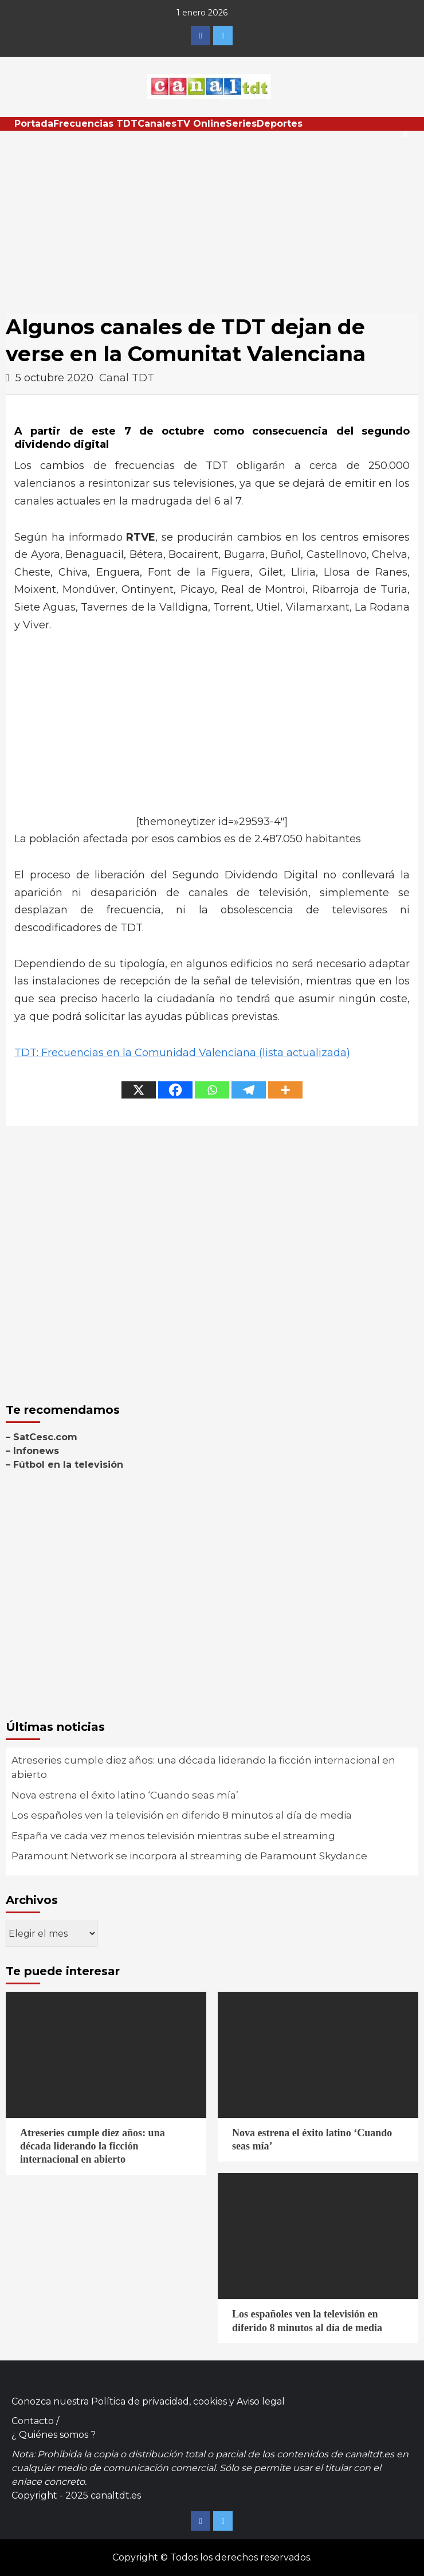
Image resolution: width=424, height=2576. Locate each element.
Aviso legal (261, 2401)
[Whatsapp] (212, 1090)
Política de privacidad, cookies (159, 2401)
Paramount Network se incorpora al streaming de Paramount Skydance (189, 1856)
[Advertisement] (212, 216)
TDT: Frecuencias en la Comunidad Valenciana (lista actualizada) (182, 1052)
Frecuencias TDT (95, 123)
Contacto (32, 2420)
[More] (285, 1090)
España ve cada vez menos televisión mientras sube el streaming (173, 1836)
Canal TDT (126, 378)
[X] (138, 1090)
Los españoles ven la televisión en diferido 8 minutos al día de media (181, 1815)
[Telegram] (248, 1090)
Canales (157, 123)
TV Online (201, 123)
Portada (33, 123)
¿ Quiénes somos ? (53, 2434)
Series (241, 123)
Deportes (280, 123)
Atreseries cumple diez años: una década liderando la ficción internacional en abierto (203, 1767)
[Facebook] (175, 1090)
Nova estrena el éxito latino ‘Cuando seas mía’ (124, 1795)
